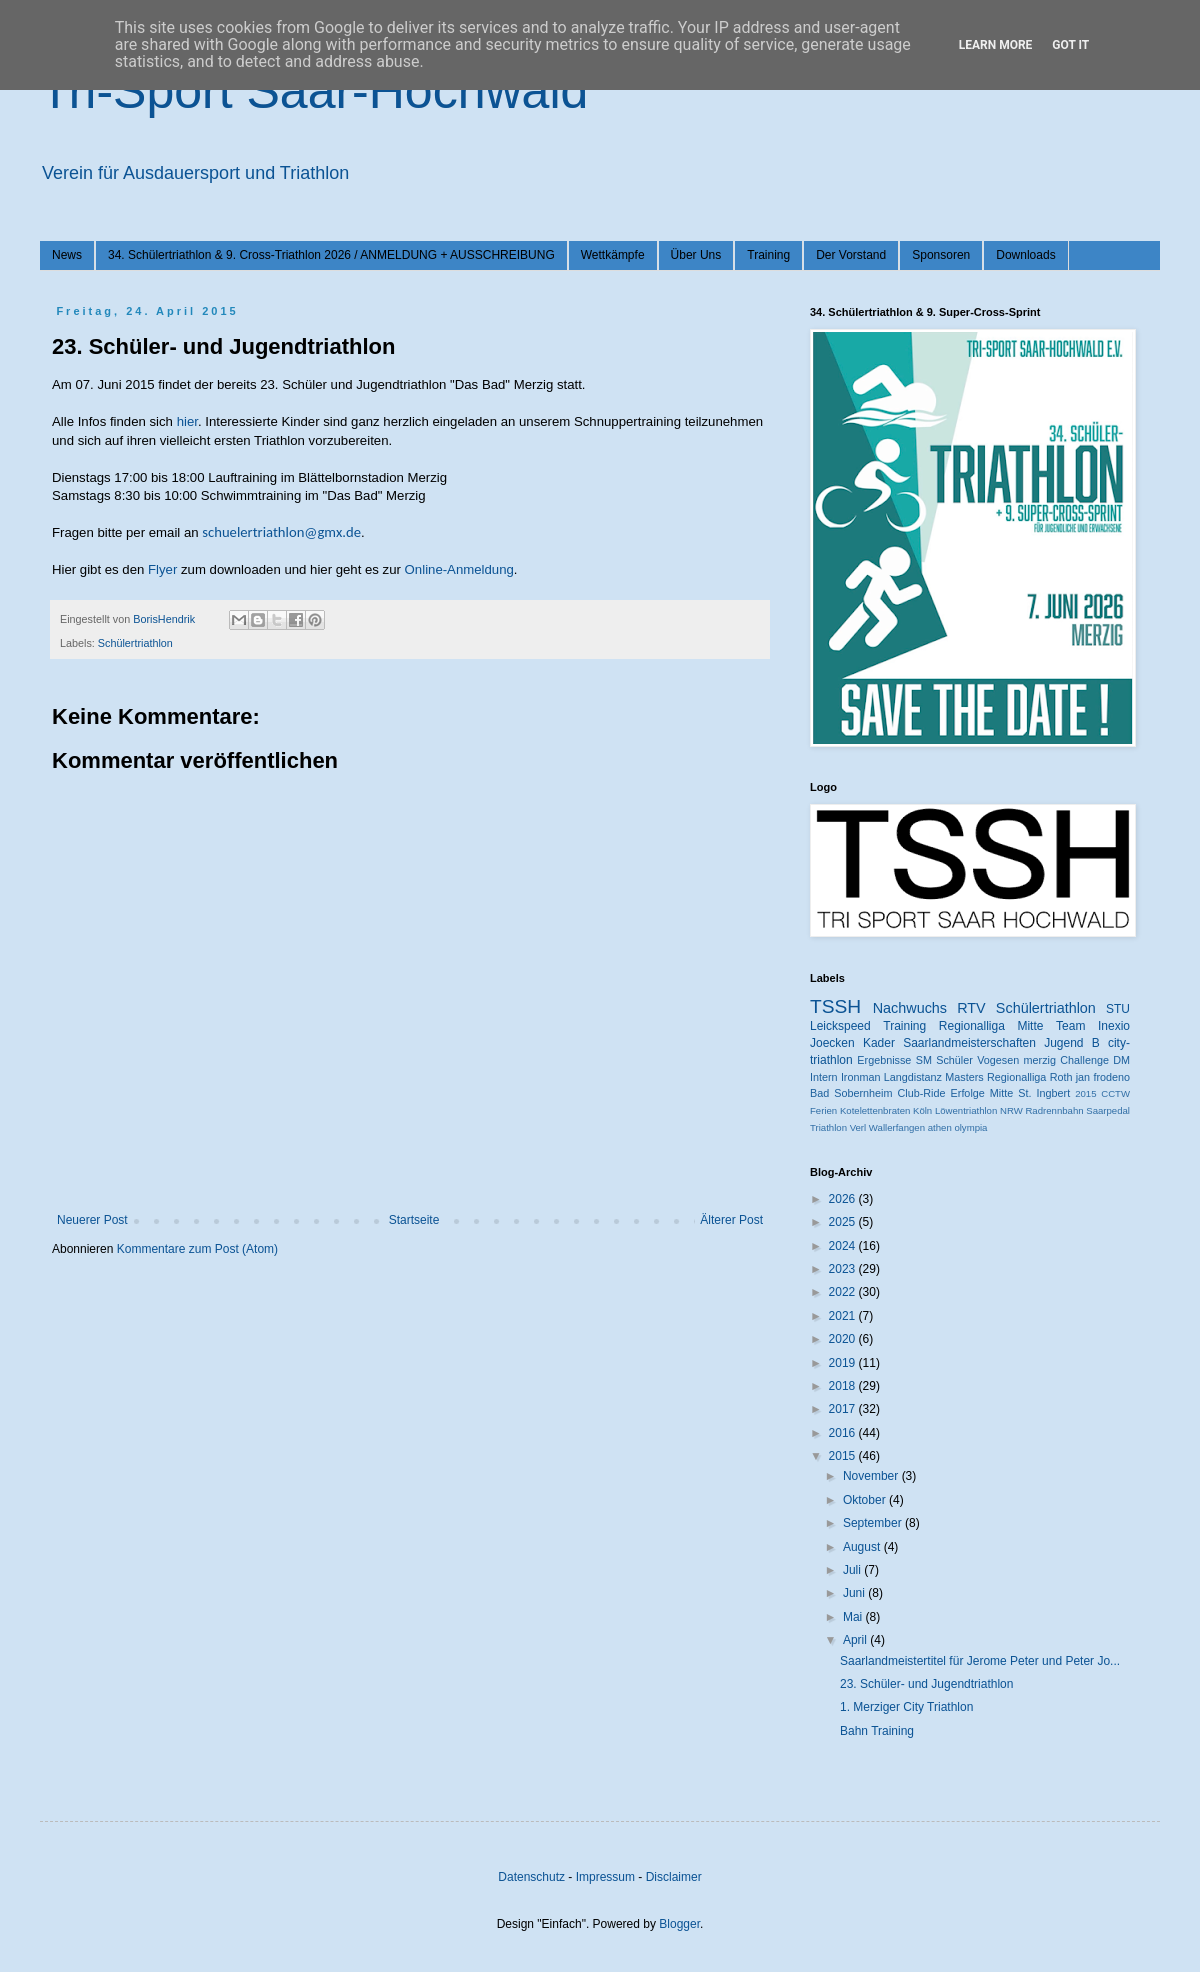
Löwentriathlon (966, 1110)
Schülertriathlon (135, 643)
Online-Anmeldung (459, 569)
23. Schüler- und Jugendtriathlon (926, 1684)
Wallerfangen (897, 1127)
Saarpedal (1108, 1110)
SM (924, 1060)
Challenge (1084, 1060)
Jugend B (1072, 1043)
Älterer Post (731, 1220)
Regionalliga (1016, 1077)
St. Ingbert (1044, 1093)
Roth (1061, 1077)
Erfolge (968, 1093)
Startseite (414, 1220)
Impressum (605, 1877)
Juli (853, 1570)
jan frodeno (1103, 1077)
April (856, 1640)
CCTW (1115, 1093)
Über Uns (696, 255)
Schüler (954, 1060)
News (67, 255)
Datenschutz (531, 1877)
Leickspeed (840, 1026)
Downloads (1025, 255)
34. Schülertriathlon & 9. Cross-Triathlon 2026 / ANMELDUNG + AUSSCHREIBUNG (331, 255)
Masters (964, 1077)
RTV (971, 1008)
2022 (844, 1292)
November (872, 1476)
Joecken (832, 1043)
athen (940, 1127)
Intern (824, 1077)
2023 (844, 1269)
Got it (1070, 45)
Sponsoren (941, 255)
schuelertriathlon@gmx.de (281, 532)
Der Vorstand (851, 255)
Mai (854, 1617)
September (874, 1523)
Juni (855, 1593)
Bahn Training (877, 1731)
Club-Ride (922, 1093)
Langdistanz (913, 1077)
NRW (1011, 1110)
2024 (844, 1246)
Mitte (1001, 1093)
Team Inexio (1093, 1026)
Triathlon (828, 1127)
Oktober (866, 1500)
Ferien (823, 1110)
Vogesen (998, 1060)
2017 (844, 1409)
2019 (844, 1363)
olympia (970, 1127)
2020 (844, 1339)
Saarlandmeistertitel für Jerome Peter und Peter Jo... (980, 1661)
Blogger (679, 1924)
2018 (844, 1386)
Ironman (861, 1077)
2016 (844, 1433)
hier (187, 421)
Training (768, 255)
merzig (1040, 1060)
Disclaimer (674, 1877)
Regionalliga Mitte (991, 1026)
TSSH (835, 1006)
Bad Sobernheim (851, 1093)
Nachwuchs (910, 1008)
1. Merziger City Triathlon (906, 1707)
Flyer (162, 569)
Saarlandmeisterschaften (969, 1043)
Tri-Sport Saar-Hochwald (314, 91)
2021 (844, 1316)
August (863, 1547)
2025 (844, 1222)
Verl (858, 1127)
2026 (844, 1199)
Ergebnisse (884, 1060)
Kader (879, 1043)
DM (1121, 1060)
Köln (922, 1110)
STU (1118, 1009)
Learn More (996, 45)
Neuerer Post (92, 1220)
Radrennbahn (1054, 1110)
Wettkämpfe (613, 255)
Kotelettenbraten (875, 1110)
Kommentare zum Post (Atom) (197, 1249)
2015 (1085, 1093)
